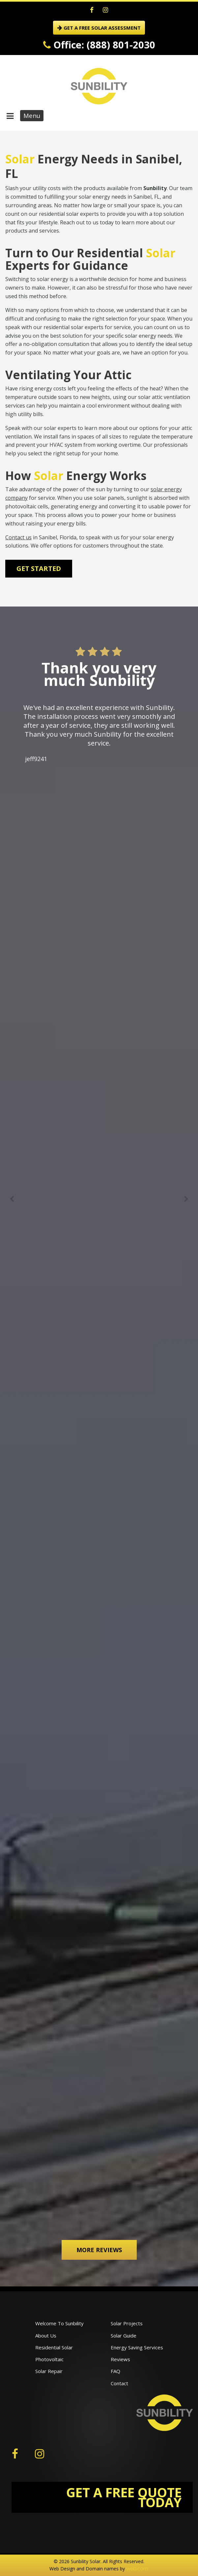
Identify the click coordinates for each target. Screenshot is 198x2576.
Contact (119, 2383)
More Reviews (99, 2250)
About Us (45, 2335)
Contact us (18, 537)
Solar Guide (123, 2335)
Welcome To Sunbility (59, 2323)
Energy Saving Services (137, 2347)
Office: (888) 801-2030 (99, 44)
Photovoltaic (49, 2359)
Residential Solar (54, 2347)
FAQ (115, 2371)
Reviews (120, 2359)
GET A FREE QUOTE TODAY (124, 2497)
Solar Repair (49, 2371)
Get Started (38, 568)
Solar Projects (127, 2323)
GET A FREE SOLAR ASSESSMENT (99, 27)
